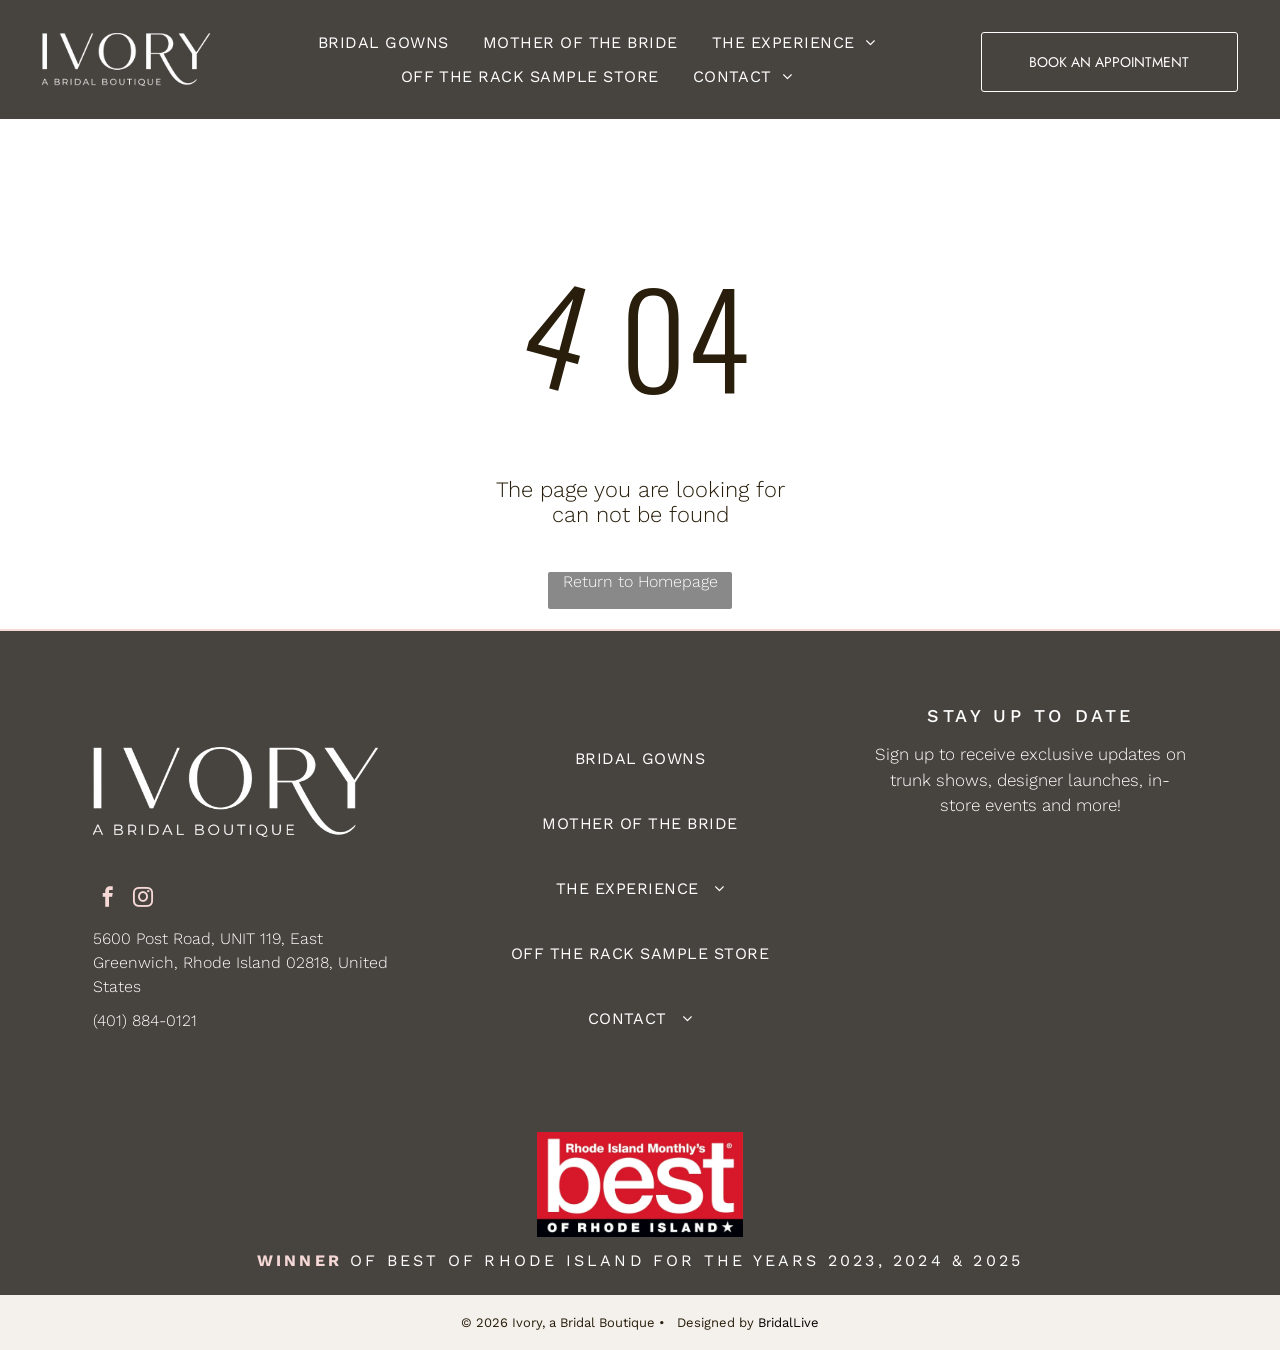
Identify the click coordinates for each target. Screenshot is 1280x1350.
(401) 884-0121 (145, 1020)
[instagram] (143, 899)
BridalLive (788, 1322)
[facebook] (108, 899)
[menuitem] (383, 42)
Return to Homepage (640, 581)
